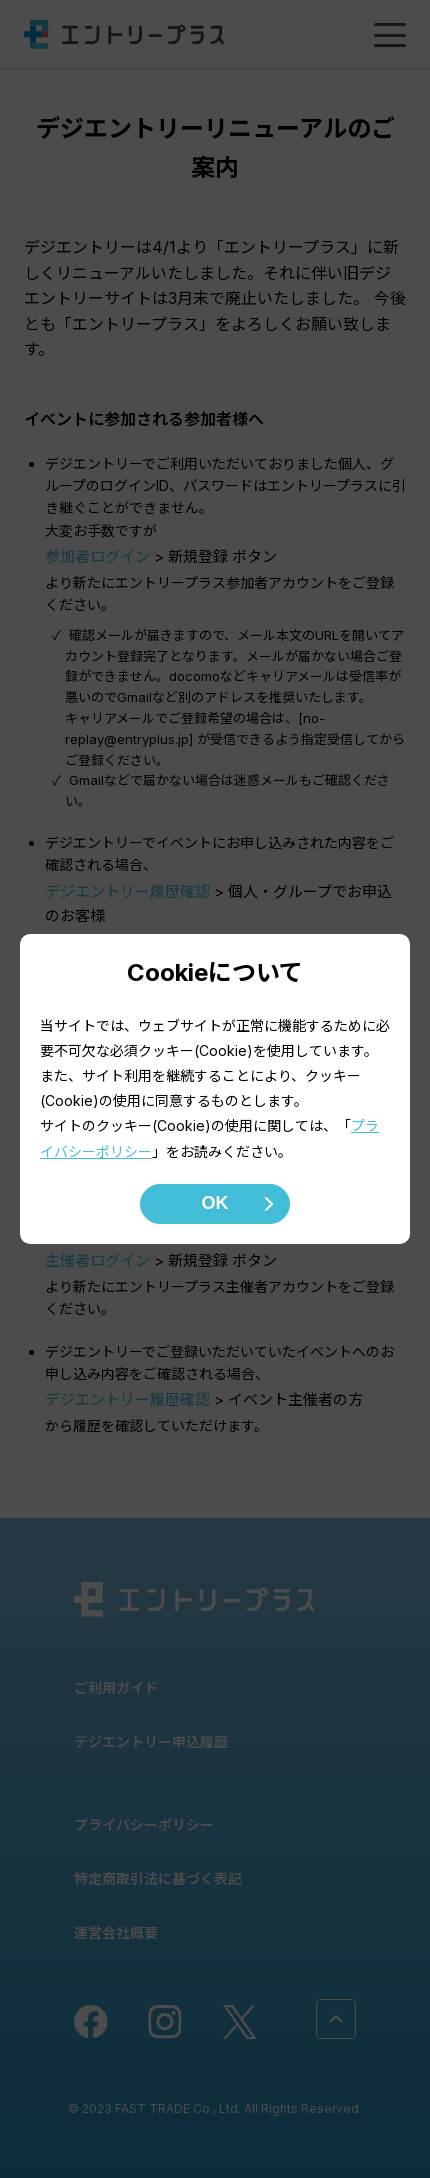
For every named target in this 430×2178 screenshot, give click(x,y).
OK (215, 1203)
